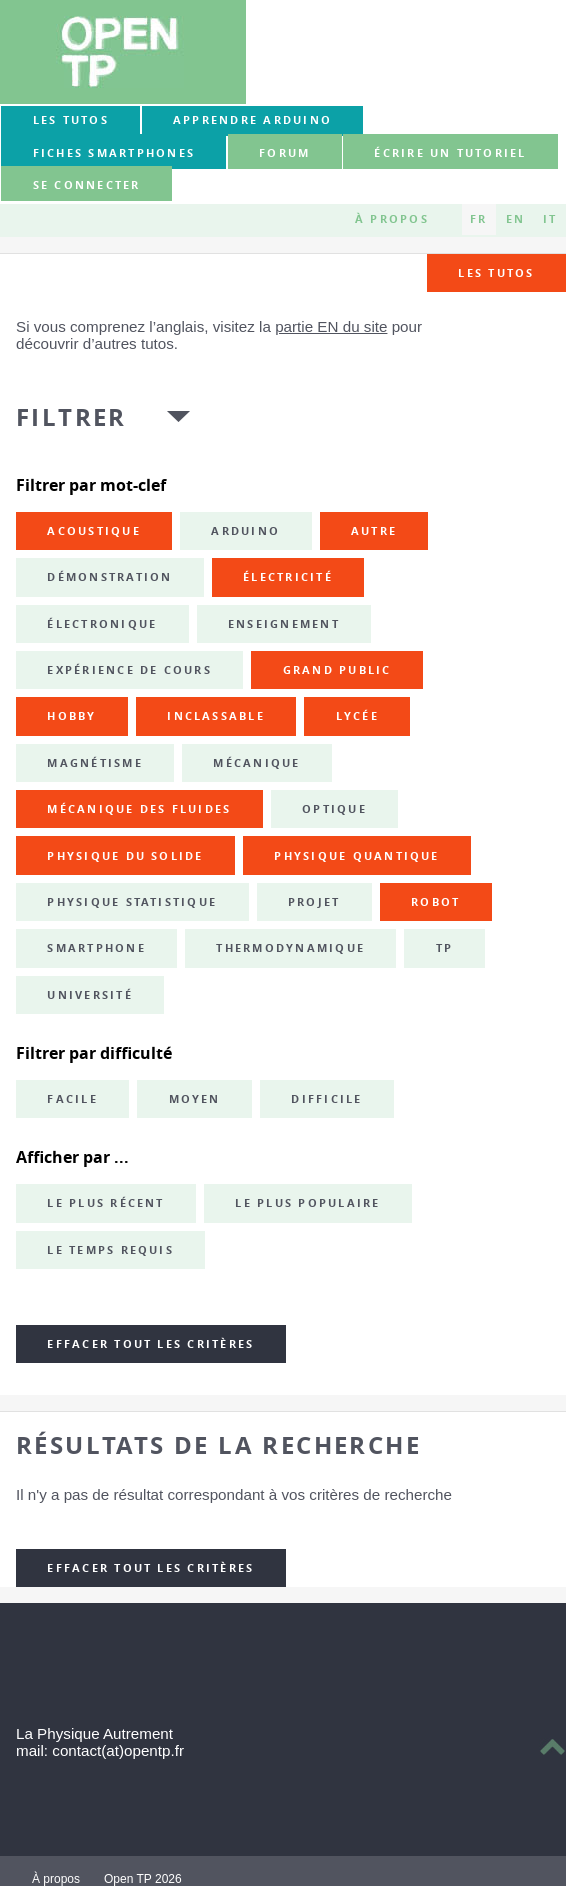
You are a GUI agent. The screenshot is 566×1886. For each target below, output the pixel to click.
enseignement (284, 624)
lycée (357, 716)
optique (334, 809)
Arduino (245, 531)
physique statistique (132, 902)
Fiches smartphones (114, 153)
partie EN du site (331, 326)
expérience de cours (129, 670)
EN (515, 219)
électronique (102, 624)
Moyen (195, 1099)
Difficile (326, 1099)
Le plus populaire (307, 1203)
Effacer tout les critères (150, 1344)
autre (374, 531)
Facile (72, 1099)
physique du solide (125, 856)
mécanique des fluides (139, 809)
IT (550, 219)
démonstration (109, 577)
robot (435, 902)
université (89, 995)
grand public (337, 670)
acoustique (93, 531)
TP (444, 948)
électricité (288, 577)
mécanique (256, 763)
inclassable (216, 716)
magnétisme (94, 763)
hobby (71, 716)
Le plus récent (105, 1203)
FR (478, 219)
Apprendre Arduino (252, 120)
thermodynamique (290, 948)
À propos (392, 219)
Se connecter (87, 185)
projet (314, 902)
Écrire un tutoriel (450, 153)
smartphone (96, 948)
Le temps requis (110, 1250)
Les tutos (71, 120)
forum (284, 153)
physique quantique (356, 856)
